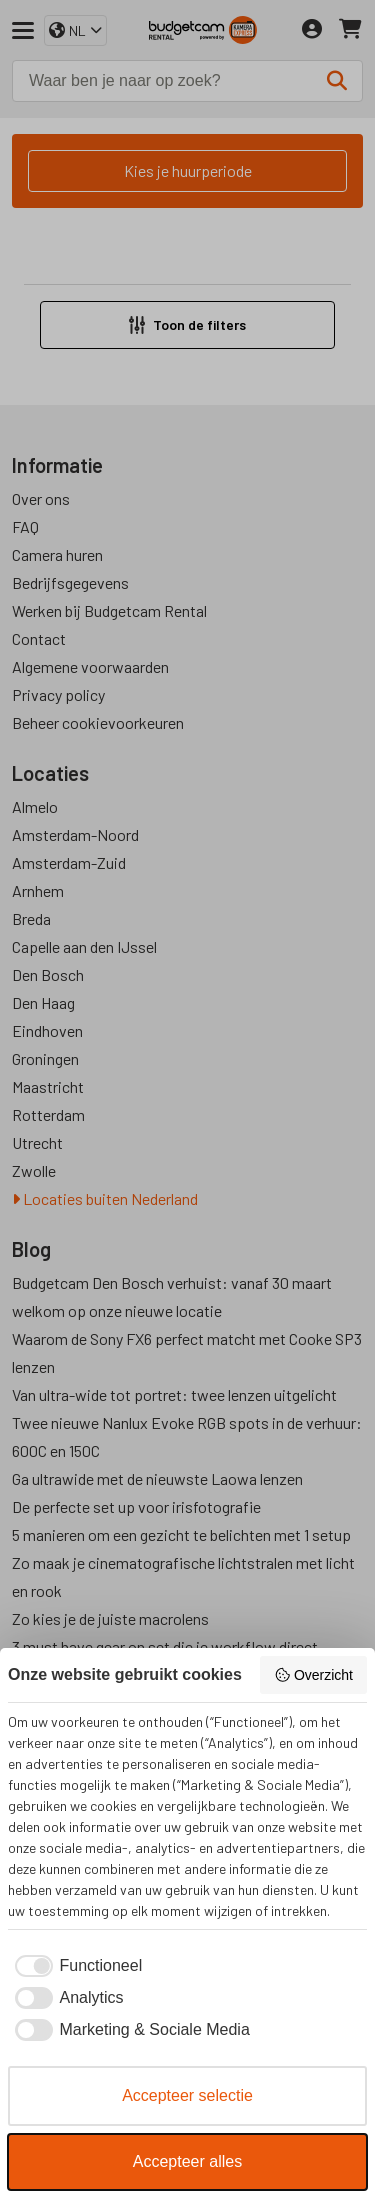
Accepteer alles (187, 2161)
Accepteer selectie (187, 2095)
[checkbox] (75, 1966)
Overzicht (313, 1675)
